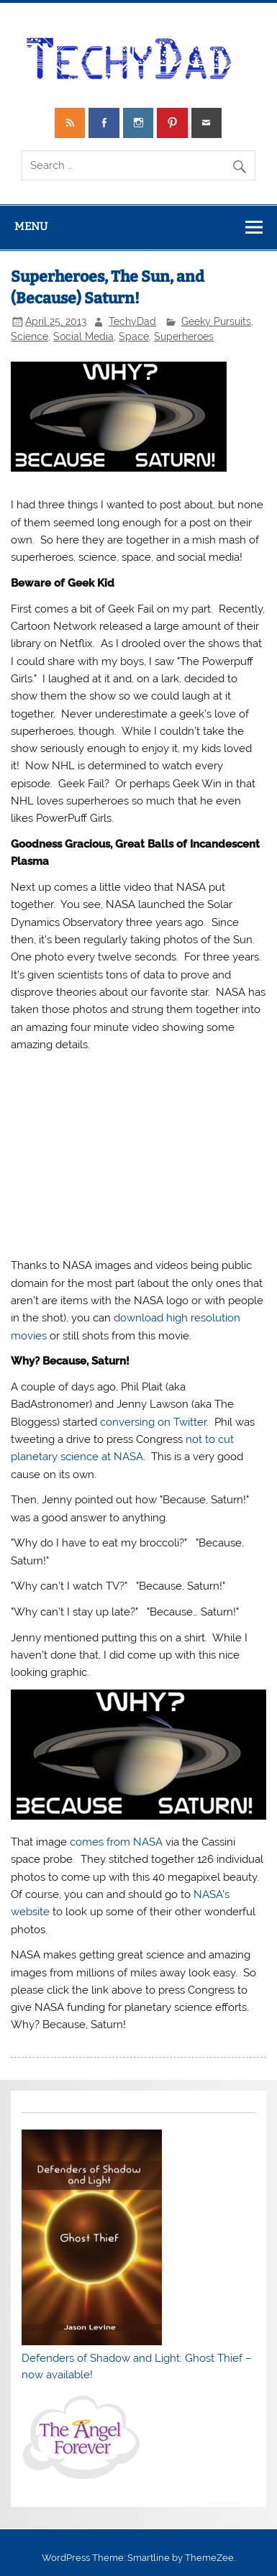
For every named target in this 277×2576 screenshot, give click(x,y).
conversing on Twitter (153, 1422)
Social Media (83, 336)
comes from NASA (116, 1841)
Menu (30, 226)
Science (29, 336)
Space (134, 336)
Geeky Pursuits (216, 321)
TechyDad (132, 321)
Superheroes (184, 336)
